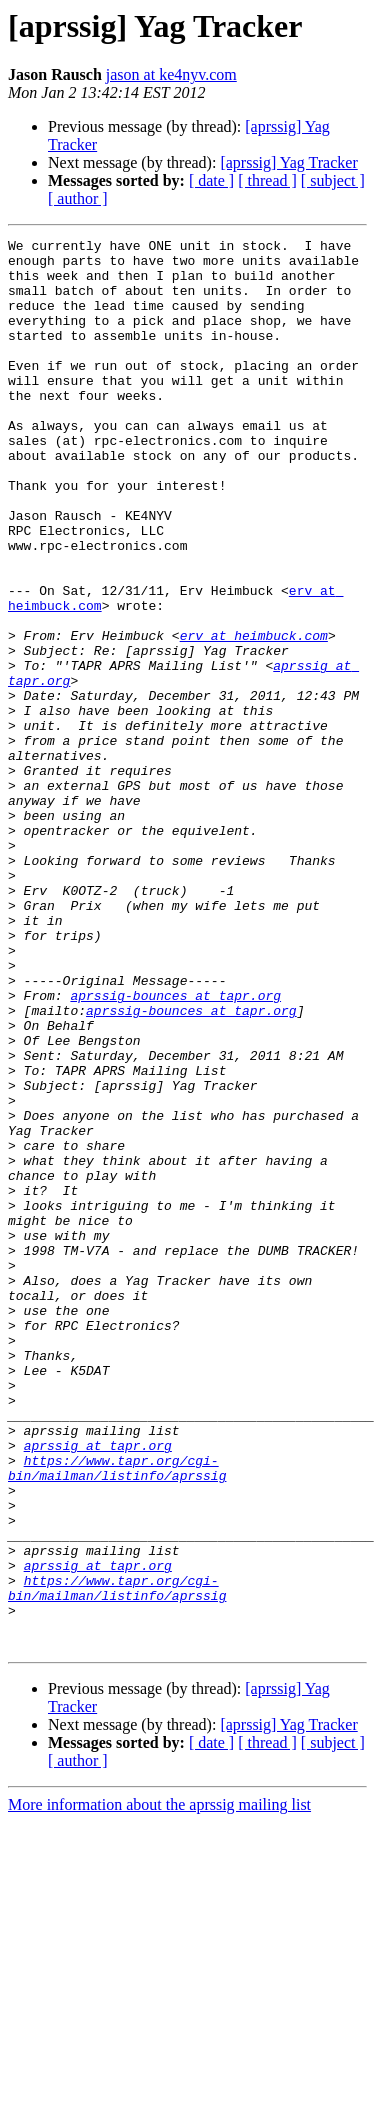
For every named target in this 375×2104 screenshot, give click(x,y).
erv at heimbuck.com (254, 716)
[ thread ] (267, 180)
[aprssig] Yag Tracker (288, 162)
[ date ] (211, 180)
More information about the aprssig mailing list (159, 2086)
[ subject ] (333, 180)
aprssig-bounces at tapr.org (175, 1148)
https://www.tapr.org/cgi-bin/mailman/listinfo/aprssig (117, 1715)
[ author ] (78, 198)
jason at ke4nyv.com (171, 74)
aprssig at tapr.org (98, 1688)
